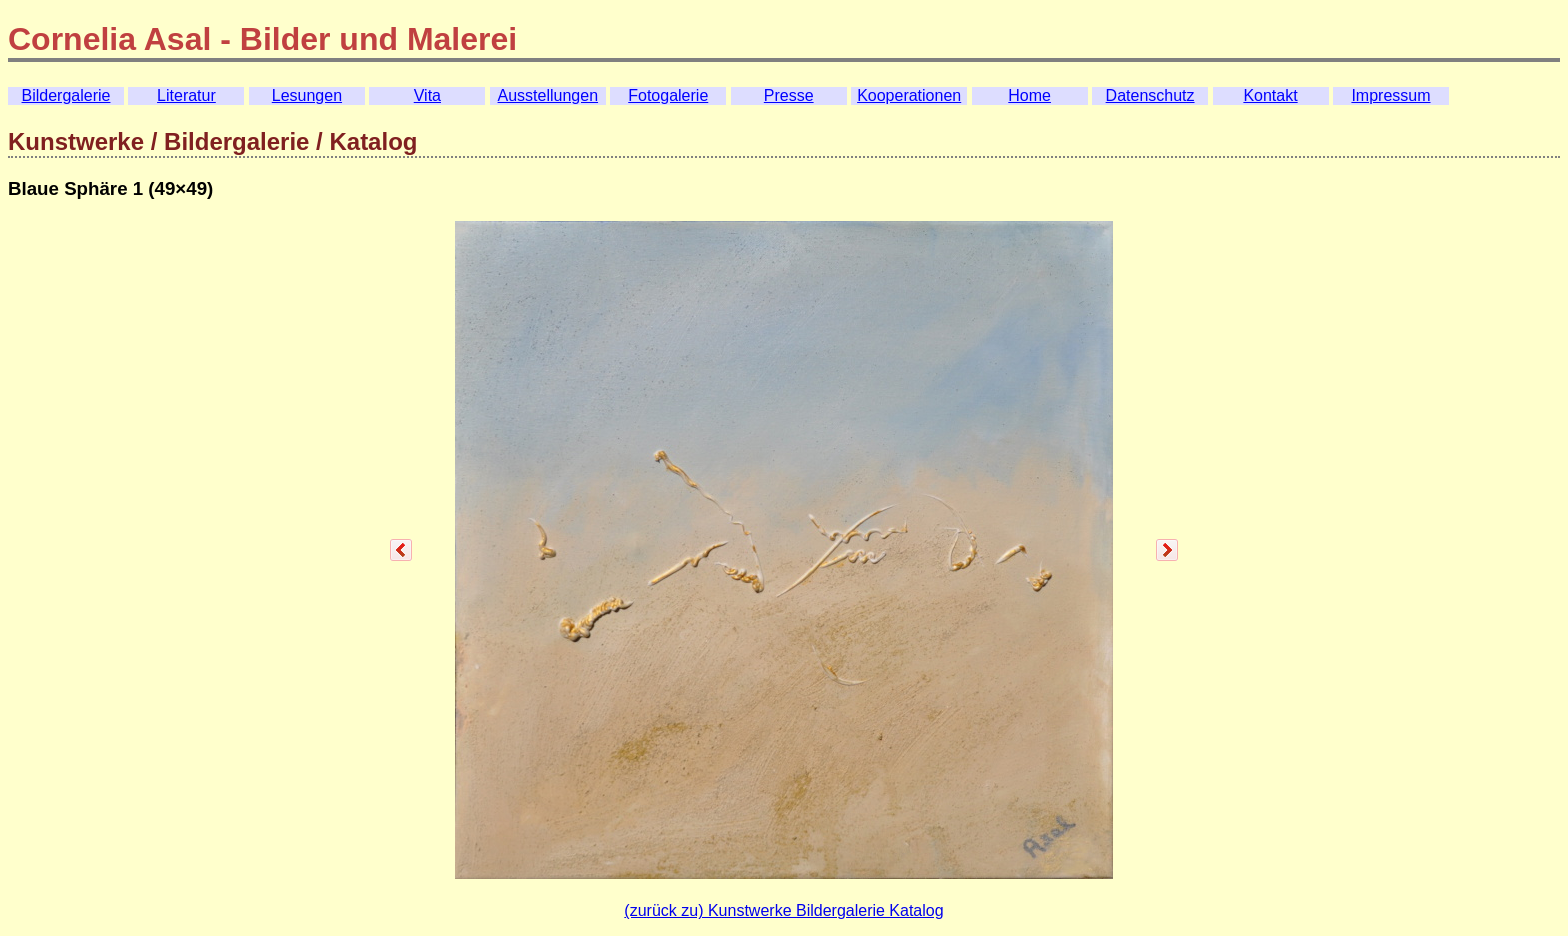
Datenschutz (1150, 95)
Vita (427, 95)
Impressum (1390, 95)
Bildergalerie (66, 95)
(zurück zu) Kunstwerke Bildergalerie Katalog (783, 910)
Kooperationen (909, 95)
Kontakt (1270, 95)
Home (1029, 95)
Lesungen (307, 95)
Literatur (186, 95)
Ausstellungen (548, 95)
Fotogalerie (668, 95)
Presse (789, 95)
